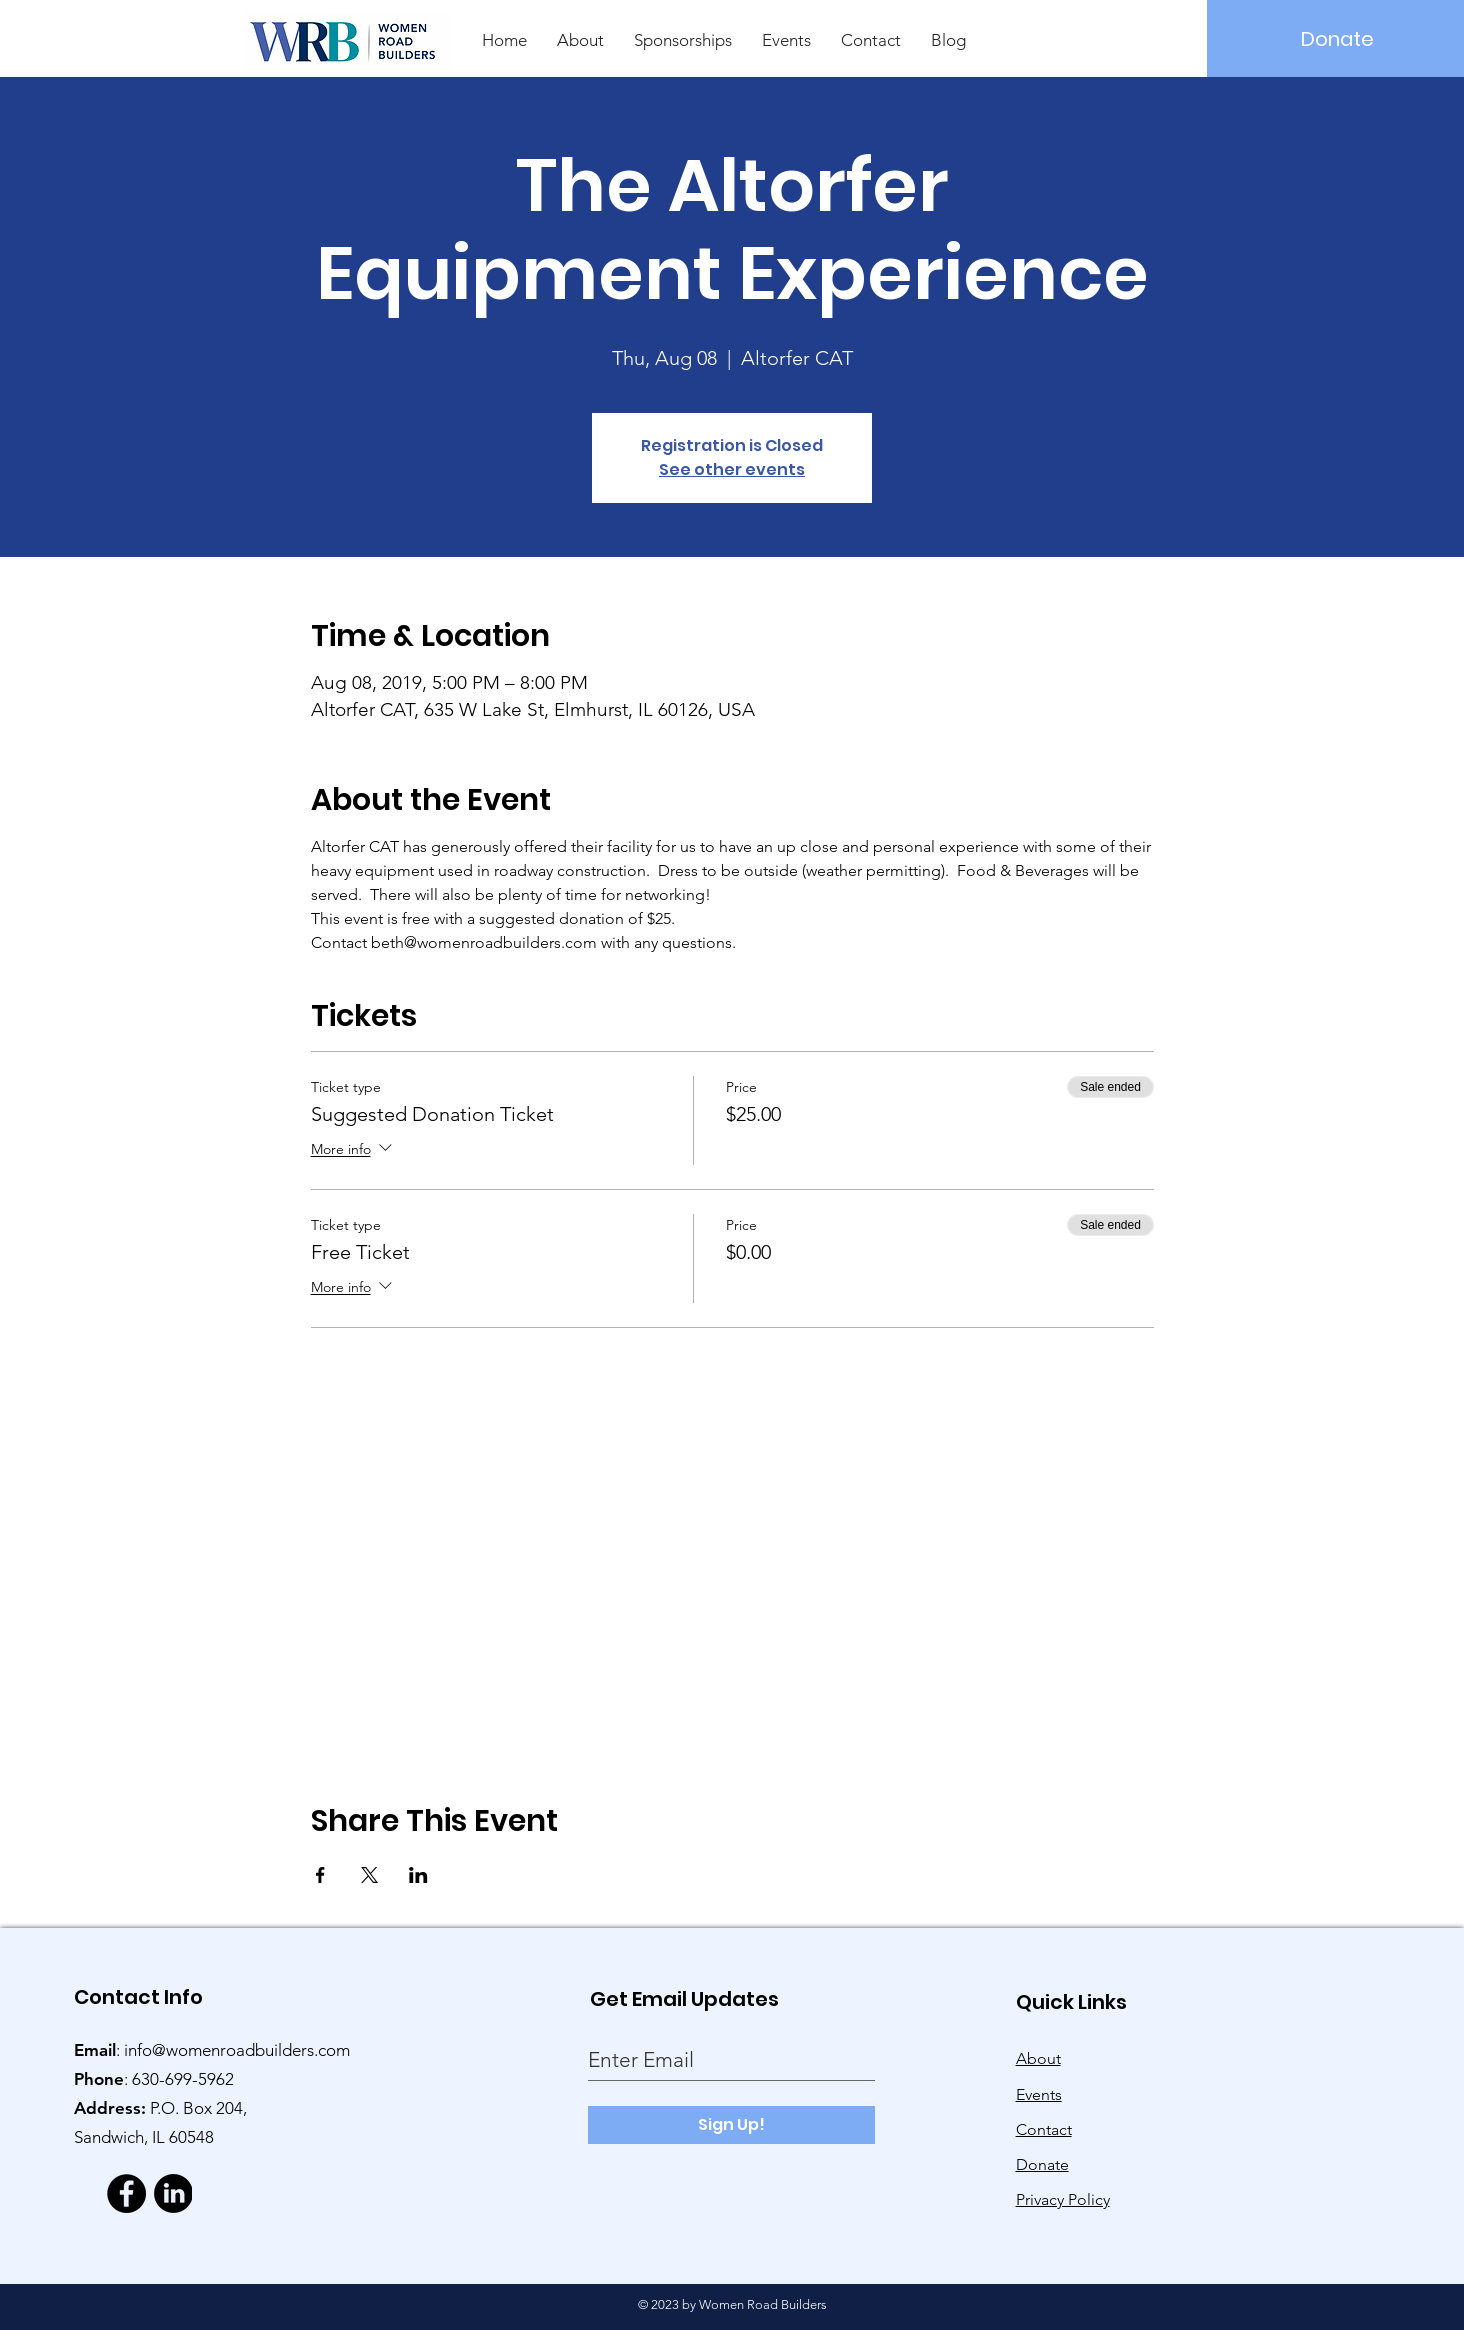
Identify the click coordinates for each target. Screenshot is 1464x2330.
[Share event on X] (369, 1875)
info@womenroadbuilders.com (237, 2050)
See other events (732, 469)
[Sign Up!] (731, 2125)
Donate (1042, 2164)
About (1038, 2058)
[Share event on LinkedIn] (418, 1875)
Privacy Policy (1063, 2199)
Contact (1044, 2129)
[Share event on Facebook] (320, 1875)
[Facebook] (126, 2193)
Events (1039, 2094)
